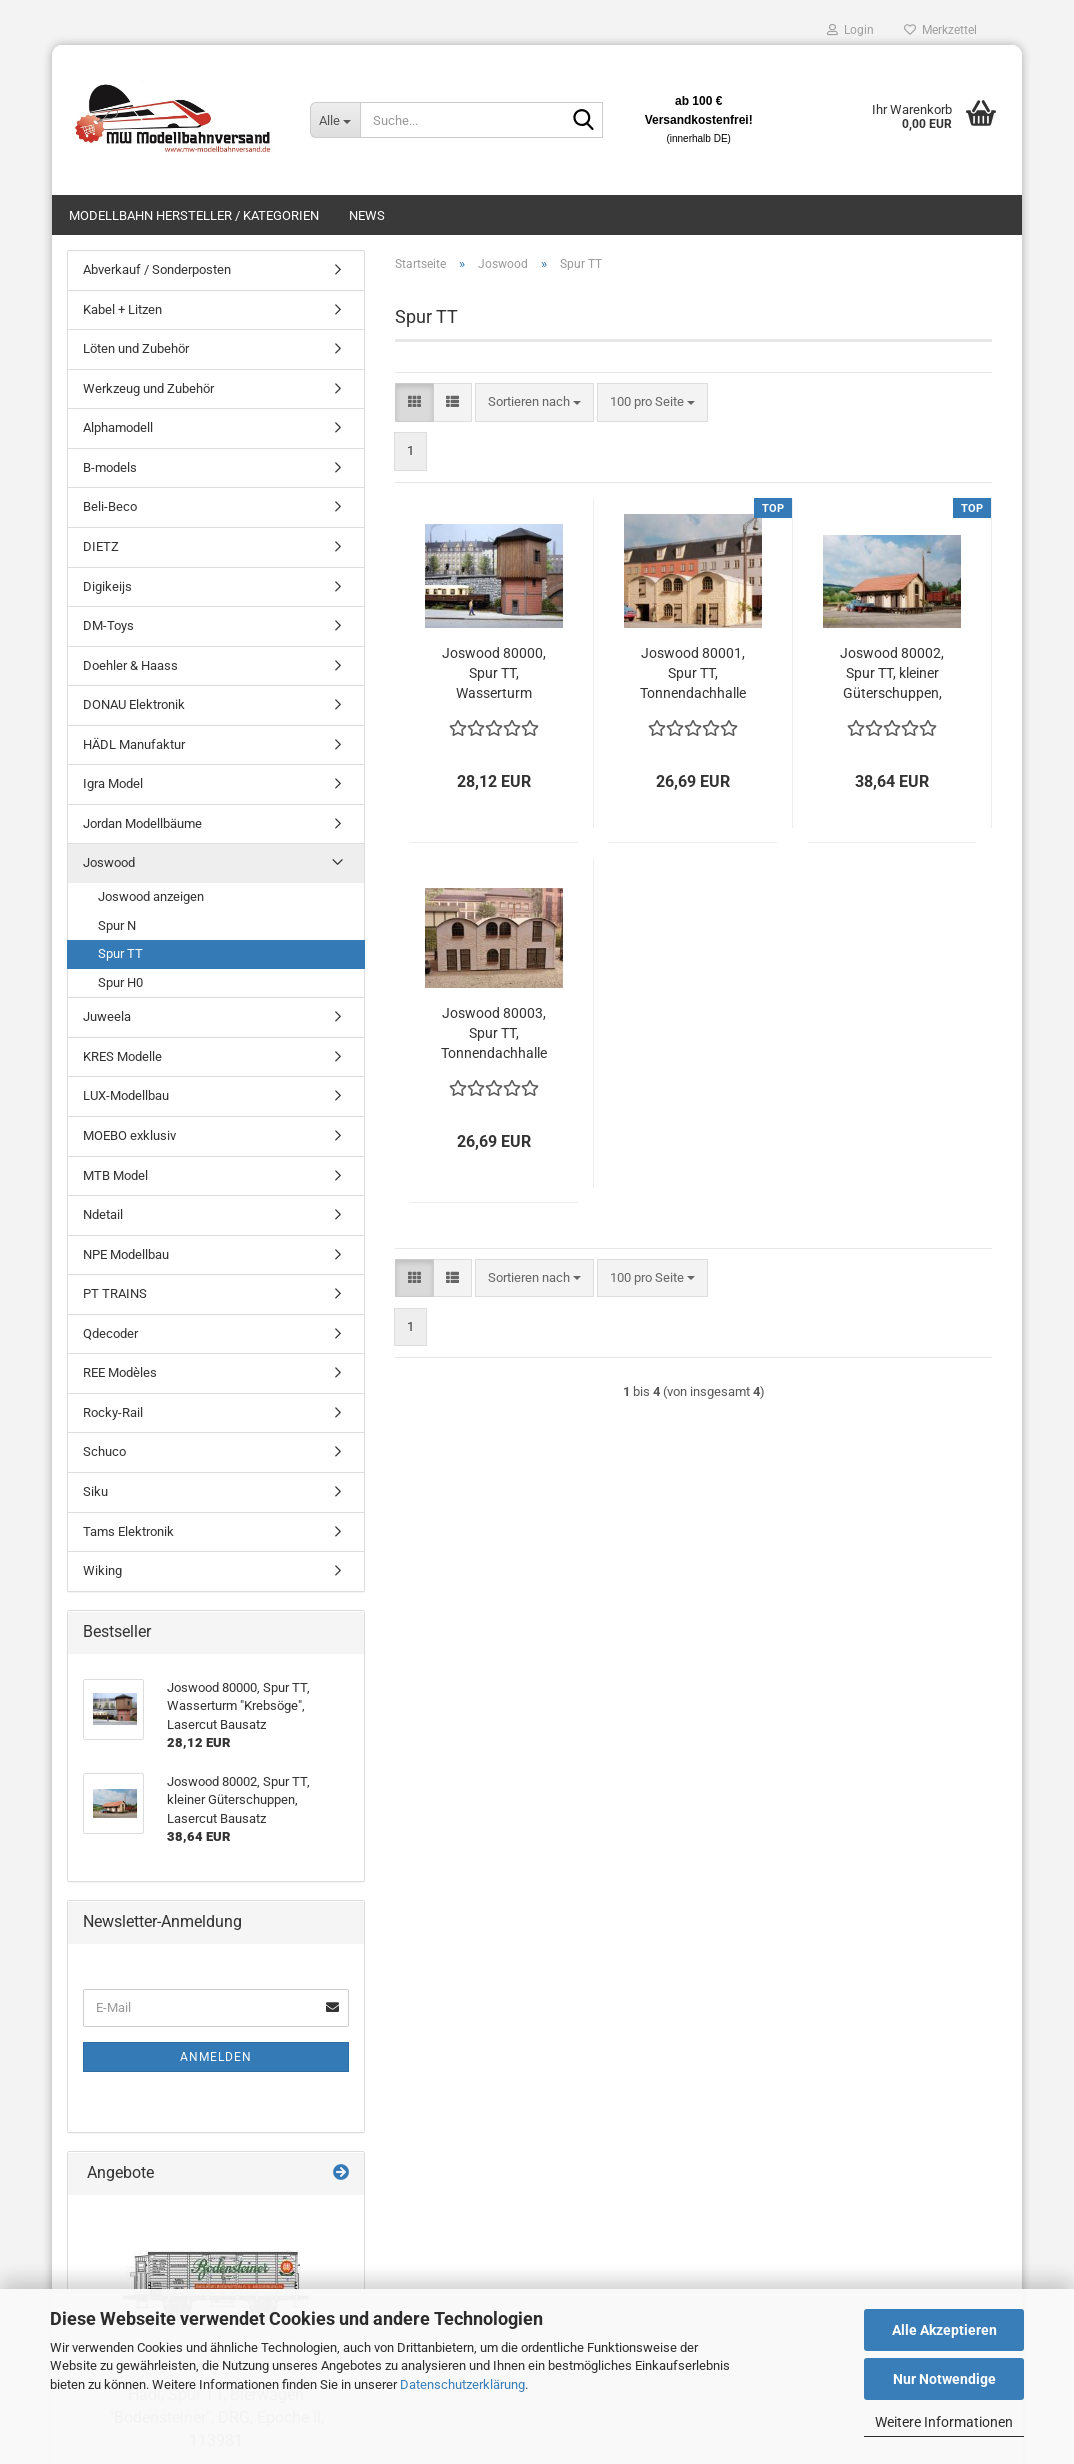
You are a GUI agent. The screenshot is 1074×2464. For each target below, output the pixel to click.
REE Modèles (120, 1372)
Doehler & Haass (130, 665)
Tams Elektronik (128, 1531)
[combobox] (534, 402)
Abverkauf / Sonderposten (157, 269)
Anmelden (216, 2057)
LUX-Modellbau (126, 1095)
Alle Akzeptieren (944, 2330)
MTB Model (115, 1175)
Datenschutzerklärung (462, 2384)
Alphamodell (118, 427)
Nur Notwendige (944, 2379)
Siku (95, 1491)
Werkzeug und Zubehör (148, 388)
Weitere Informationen (944, 2422)
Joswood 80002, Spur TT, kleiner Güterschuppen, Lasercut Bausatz (892, 674)
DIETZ (101, 546)
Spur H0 (120, 982)
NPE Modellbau (126, 1254)
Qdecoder (110, 1333)
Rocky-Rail (113, 1412)
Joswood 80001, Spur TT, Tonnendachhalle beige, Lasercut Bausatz (693, 674)
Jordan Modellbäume (142, 823)
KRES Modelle (122, 1056)
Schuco (104, 1451)
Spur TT (120, 953)
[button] (414, 402)
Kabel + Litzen (122, 309)
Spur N (117, 925)
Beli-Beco (110, 506)
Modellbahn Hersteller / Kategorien (194, 215)
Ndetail (103, 1214)
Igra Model (113, 783)
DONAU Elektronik (134, 704)
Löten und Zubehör (136, 348)
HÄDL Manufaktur (134, 744)
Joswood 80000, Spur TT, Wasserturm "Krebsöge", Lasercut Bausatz (494, 674)
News (367, 215)
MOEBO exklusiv (129, 1135)
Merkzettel (940, 30)
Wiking (102, 1570)
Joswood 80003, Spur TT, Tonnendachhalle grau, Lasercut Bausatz (494, 1034)
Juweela (107, 1016)
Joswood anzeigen (151, 896)
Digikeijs (107, 586)
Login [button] (850, 30)
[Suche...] (335, 120)
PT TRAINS (115, 1293)
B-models (110, 467)
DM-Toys (108, 625)
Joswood (109, 862)
